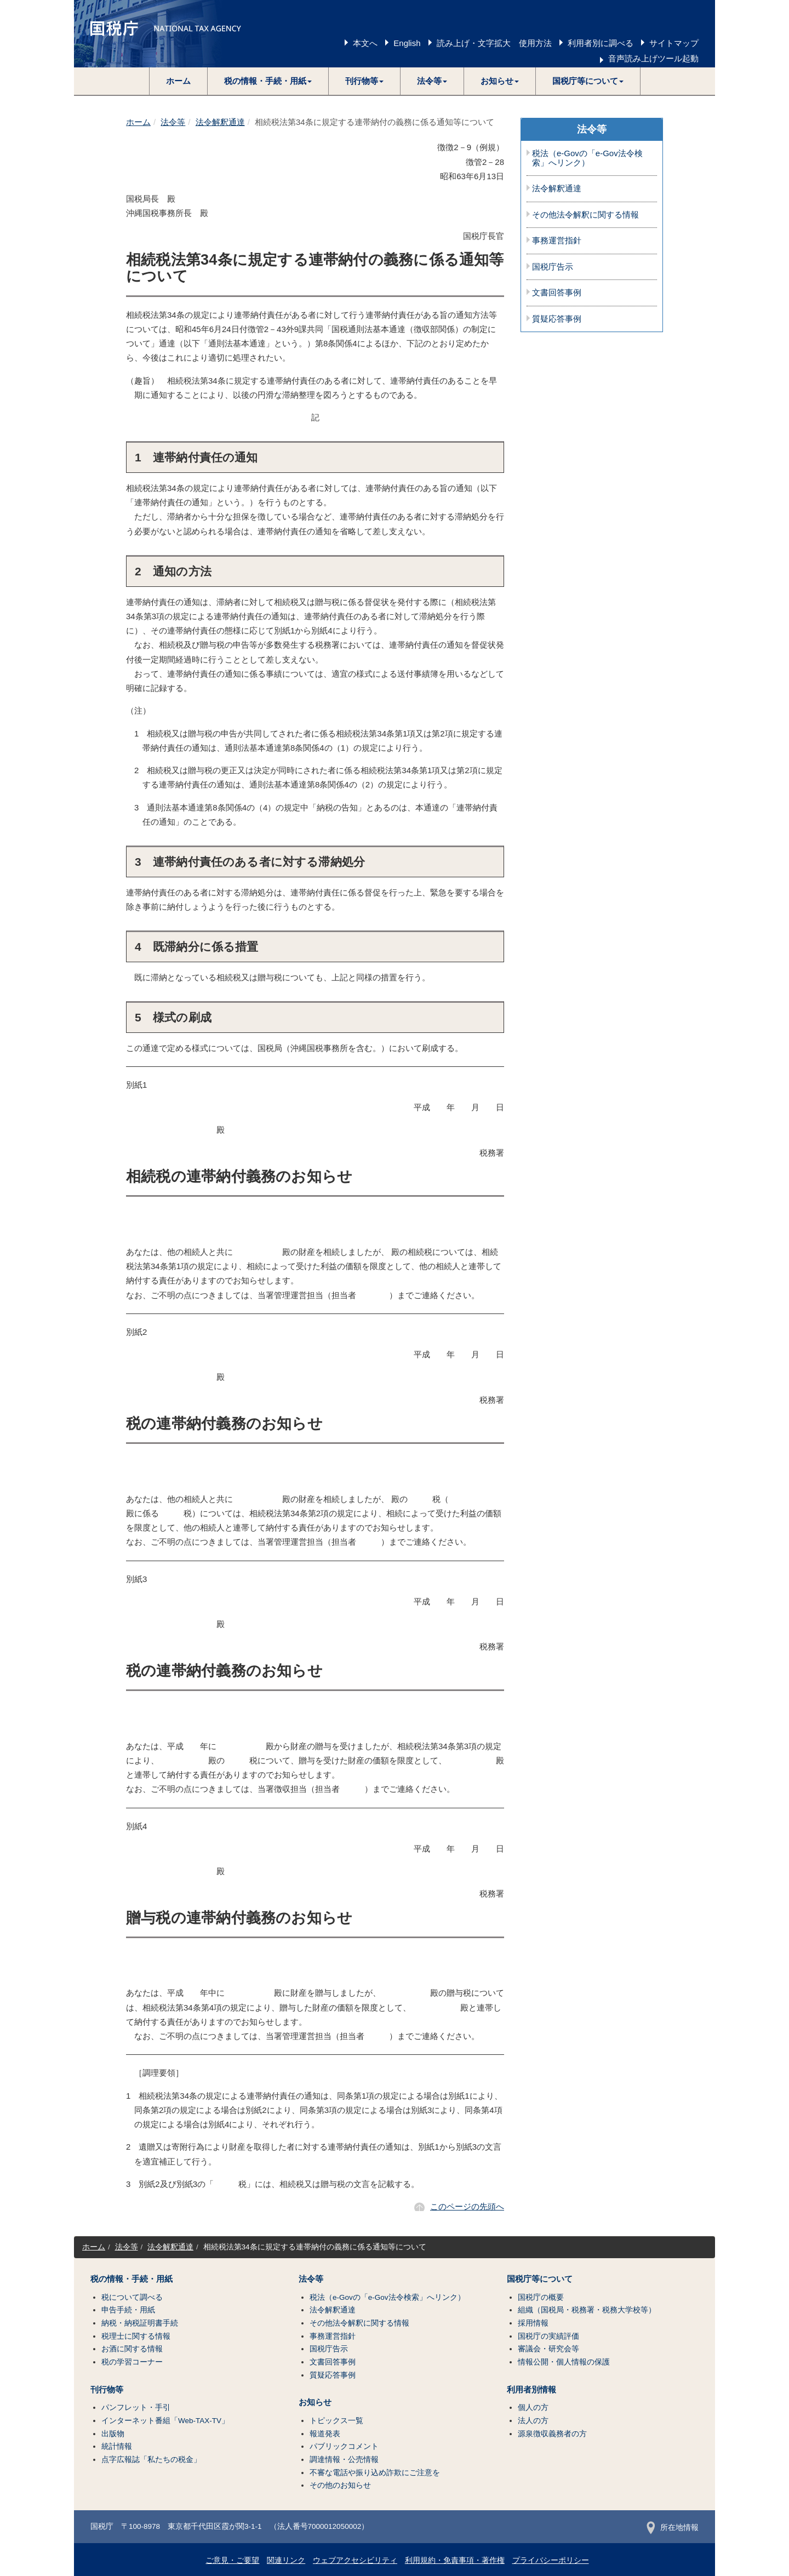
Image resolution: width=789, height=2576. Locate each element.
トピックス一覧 (336, 2421)
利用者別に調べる (600, 43)
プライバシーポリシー (550, 2560)
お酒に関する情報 (132, 2349)
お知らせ (315, 2402)
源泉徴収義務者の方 (552, 2434)
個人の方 (533, 2407)
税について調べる (132, 2297)
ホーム (178, 80)
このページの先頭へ (467, 2206)
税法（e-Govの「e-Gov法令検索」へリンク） (587, 158)
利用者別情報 (531, 2389)
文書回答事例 (556, 292)
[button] (268, 81)
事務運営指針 (556, 240)
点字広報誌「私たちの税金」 (151, 2459)
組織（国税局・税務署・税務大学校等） (587, 2310)
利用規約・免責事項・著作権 (455, 2560)
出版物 (112, 2434)
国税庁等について (540, 2279)
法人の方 (533, 2421)
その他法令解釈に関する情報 (585, 214)
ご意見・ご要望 (232, 2560)
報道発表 (325, 2434)
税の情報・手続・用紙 (131, 2279)
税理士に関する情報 (135, 2336)
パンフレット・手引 (135, 2407)
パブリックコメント (344, 2446)
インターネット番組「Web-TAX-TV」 (165, 2421)
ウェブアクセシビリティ (355, 2560)
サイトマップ (674, 43)
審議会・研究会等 (548, 2349)
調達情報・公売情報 (344, 2459)
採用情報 (533, 2323)
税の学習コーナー (132, 2362)
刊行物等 (106, 2389)
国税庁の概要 (541, 2297)
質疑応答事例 (556, 319)
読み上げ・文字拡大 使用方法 (494, 43)
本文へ (365, 43)
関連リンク (286, 2560)
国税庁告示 (552, 266)
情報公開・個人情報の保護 (564, 2362)
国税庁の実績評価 (548, 2336)
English (406, 43)
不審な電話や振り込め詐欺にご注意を (375, 2473)
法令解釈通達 (220, 122)
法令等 (173, 122)
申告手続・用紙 (128, 2310)
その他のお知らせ (340, 2485)
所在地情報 (673, 2527)
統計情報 (116, 2446)
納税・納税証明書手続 (139, 2323)
